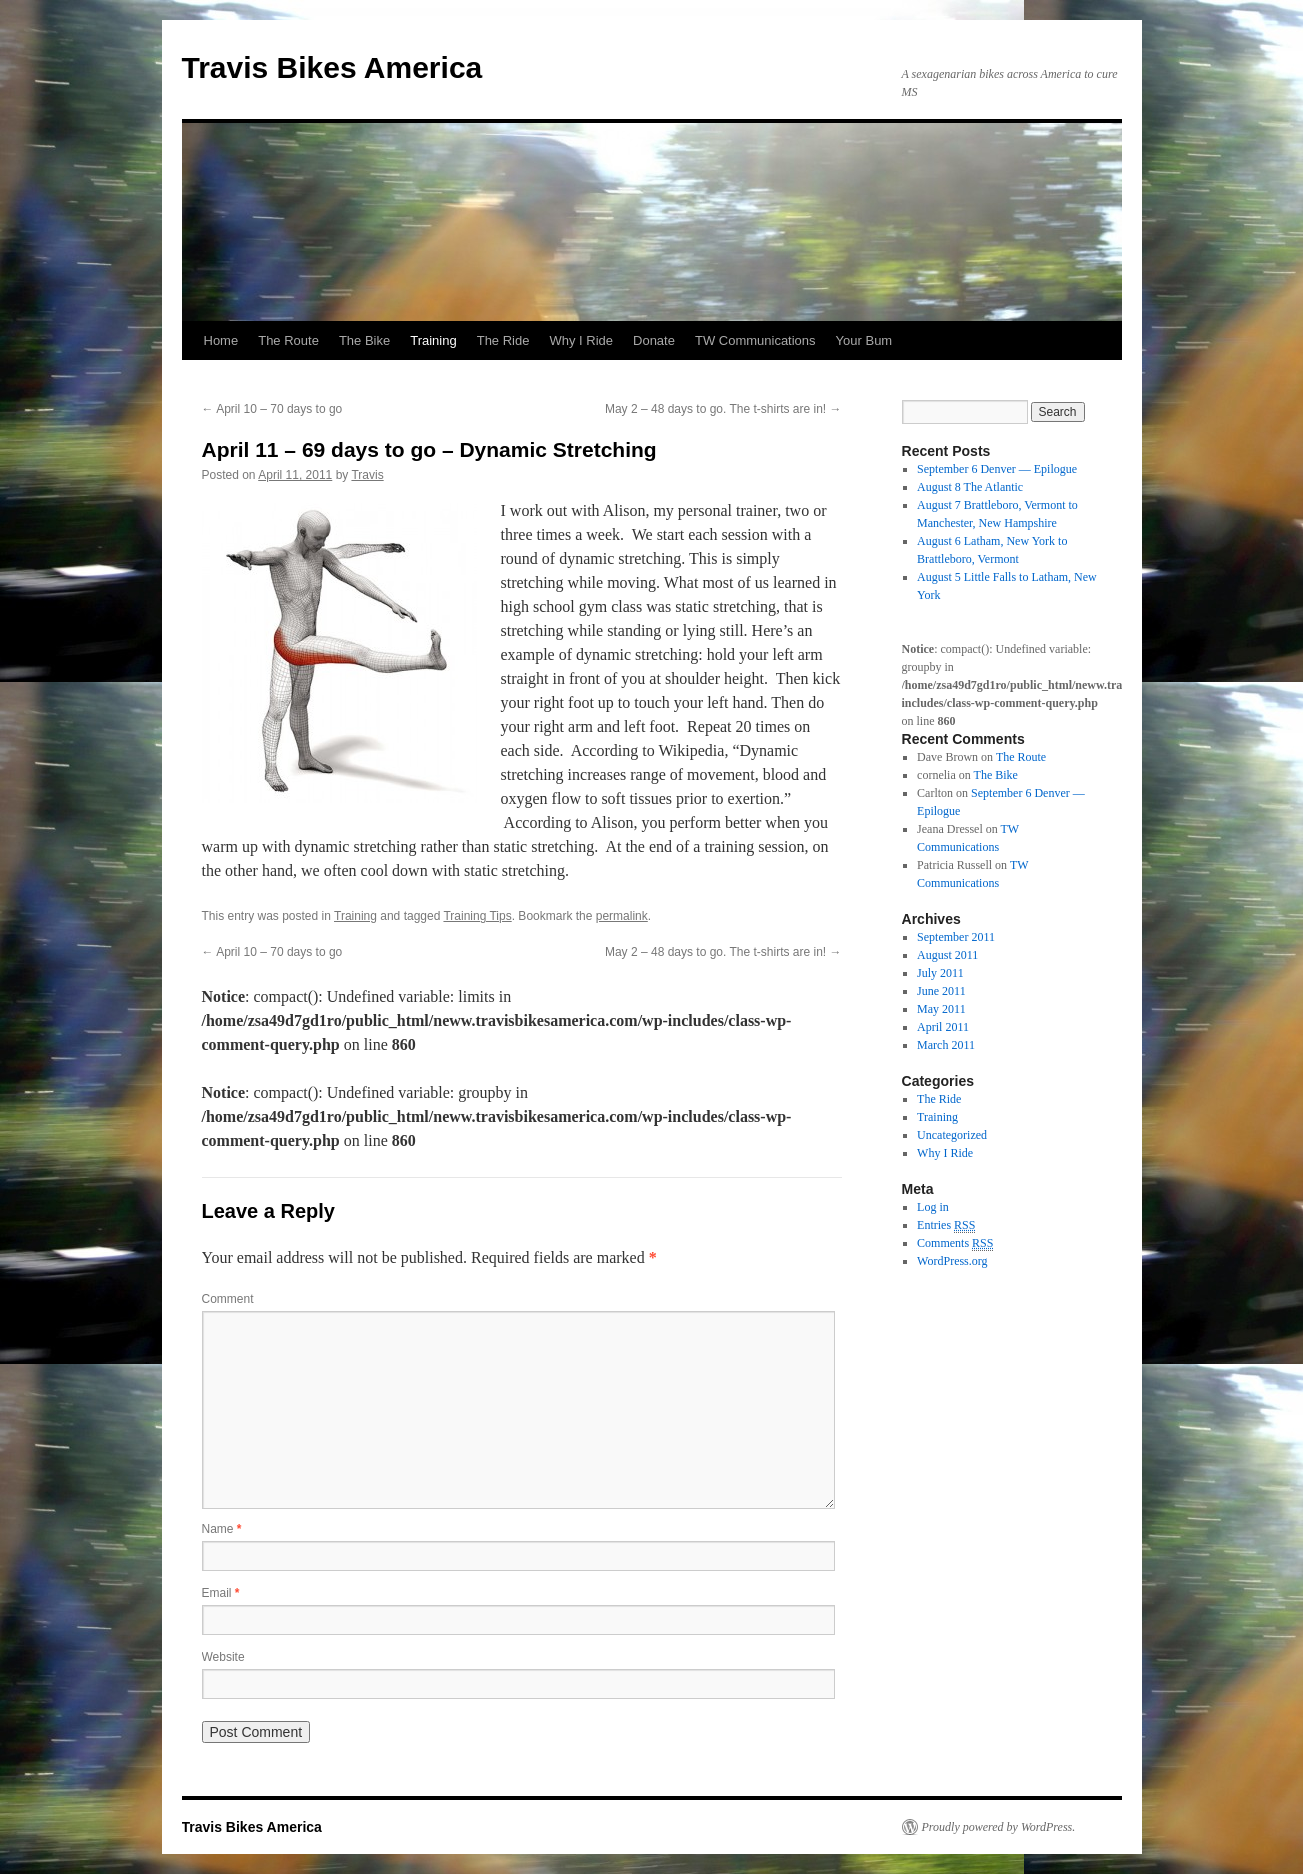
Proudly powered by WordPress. (999, 1827)
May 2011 (941, 1009)
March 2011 (946, 1045)
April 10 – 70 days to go (272, 409)
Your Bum (864, 340)
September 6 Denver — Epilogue (997, 469)
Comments (955, 1243)
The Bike (364, 340)
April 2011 (943, 1027)
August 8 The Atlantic (970, 487)
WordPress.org (952, 1261)
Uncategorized (952, 1135)
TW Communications (755, 340)
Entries (946, 1225)
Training (433, 340)
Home (221, 340)
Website (223, 1657)
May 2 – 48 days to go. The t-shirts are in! (723, 409)
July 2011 (940, 973)
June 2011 (941, 991)
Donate (654, 340)
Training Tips (477, 916)
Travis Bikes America (332, 67)
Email (221, 1593)
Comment (228, 1299)
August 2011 (947, 955)
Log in (933, 1207)
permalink (622, 916)
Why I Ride (581, 340)
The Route (288, 340)
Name (222, 1529)
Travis (367, 475)
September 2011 (956, 937)
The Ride (503, 340)
